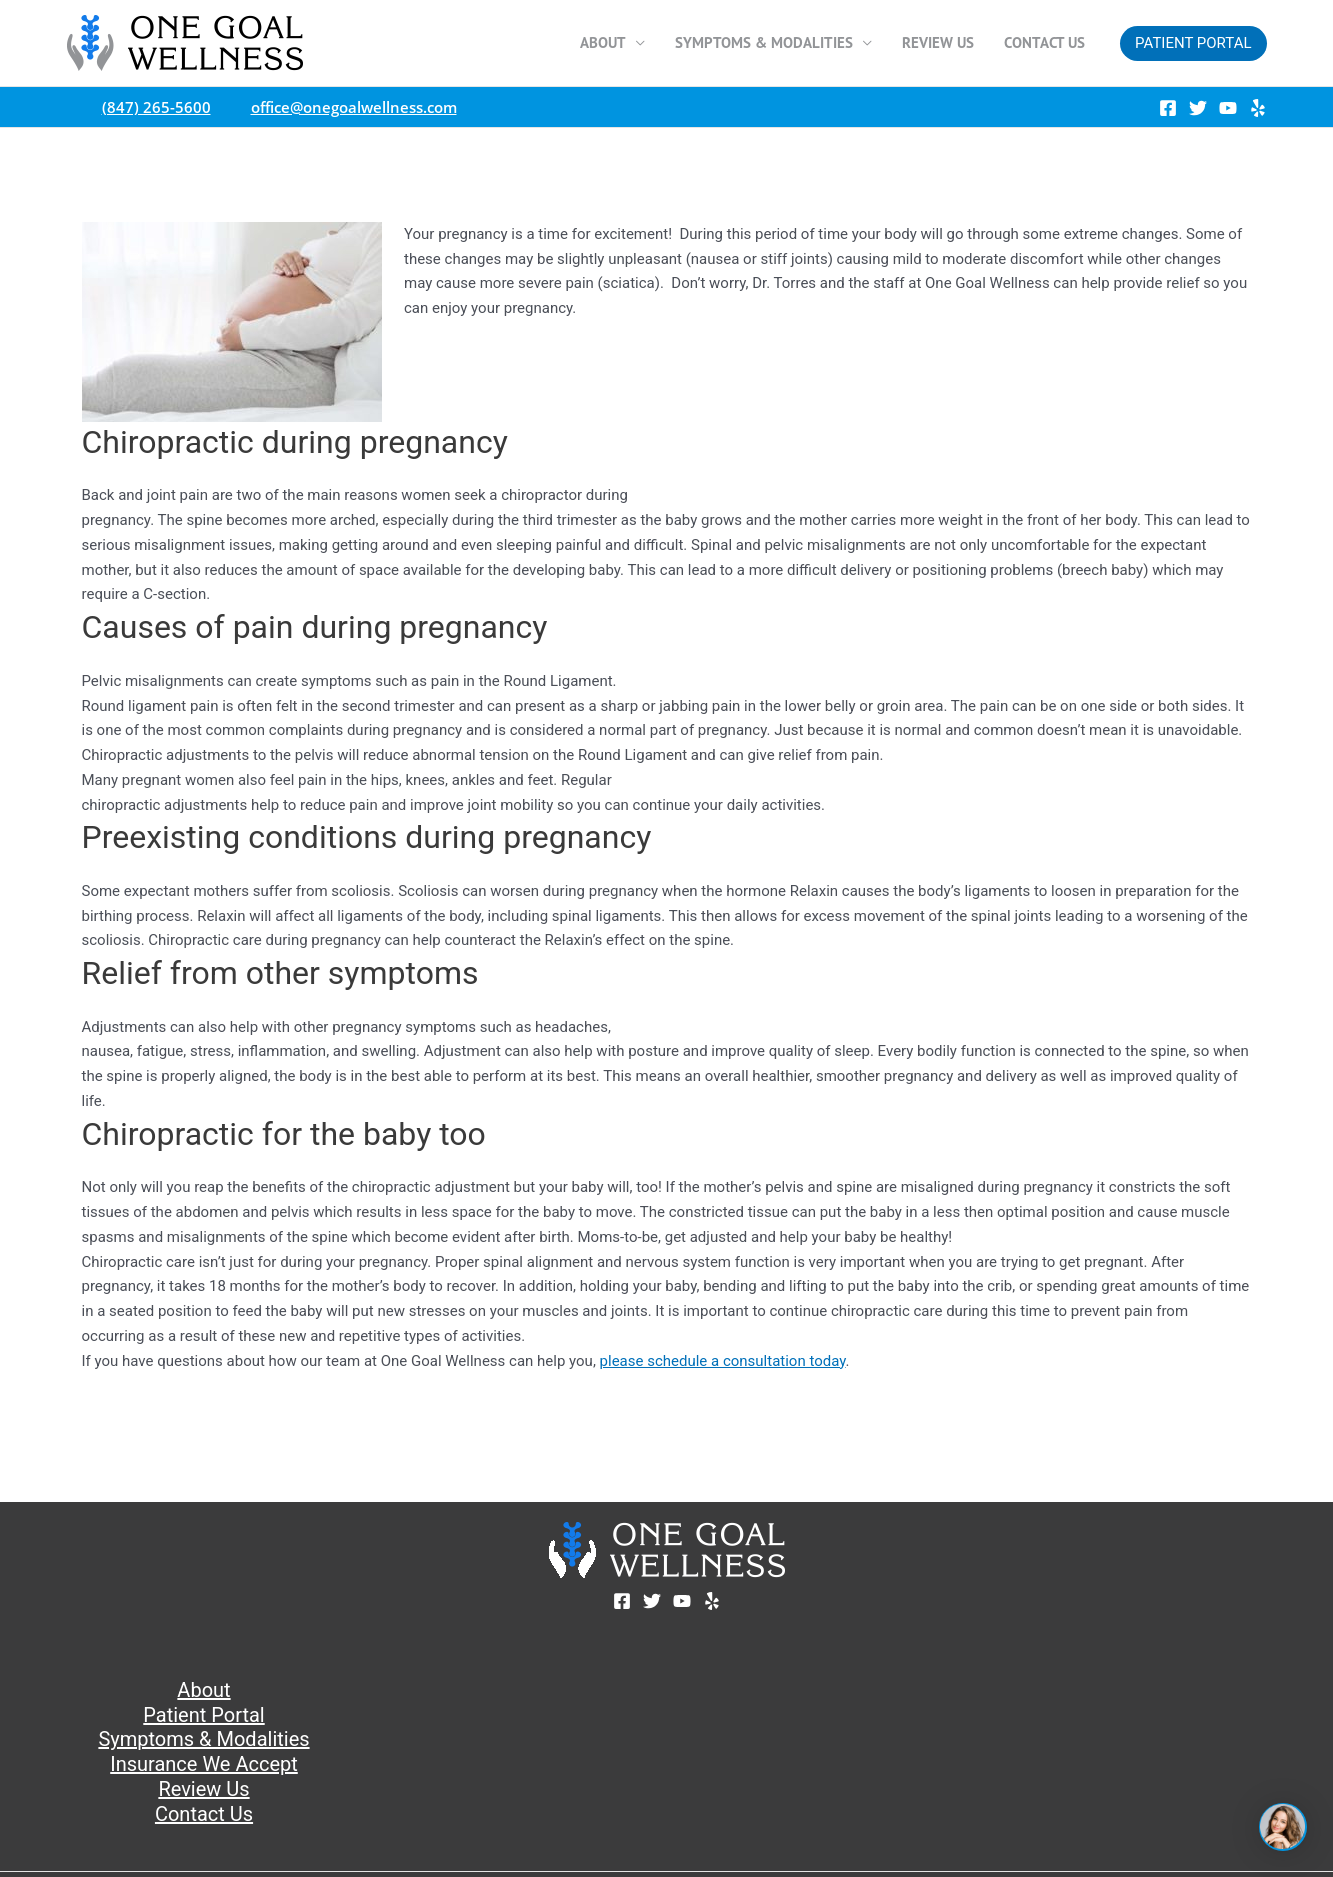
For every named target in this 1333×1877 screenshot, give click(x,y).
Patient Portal (203, 1715)
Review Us (938, 42)
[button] (1193, 43)
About (603, 42)
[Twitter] (1198, 108)
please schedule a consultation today (723, 1361)
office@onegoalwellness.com (349, 107)
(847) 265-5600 (151, 107)
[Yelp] (1258, 108)
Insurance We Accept (204, 1764)
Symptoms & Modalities (764, 42)
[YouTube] (1228, 108)
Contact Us (1044, 42)
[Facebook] (1168, 108)
